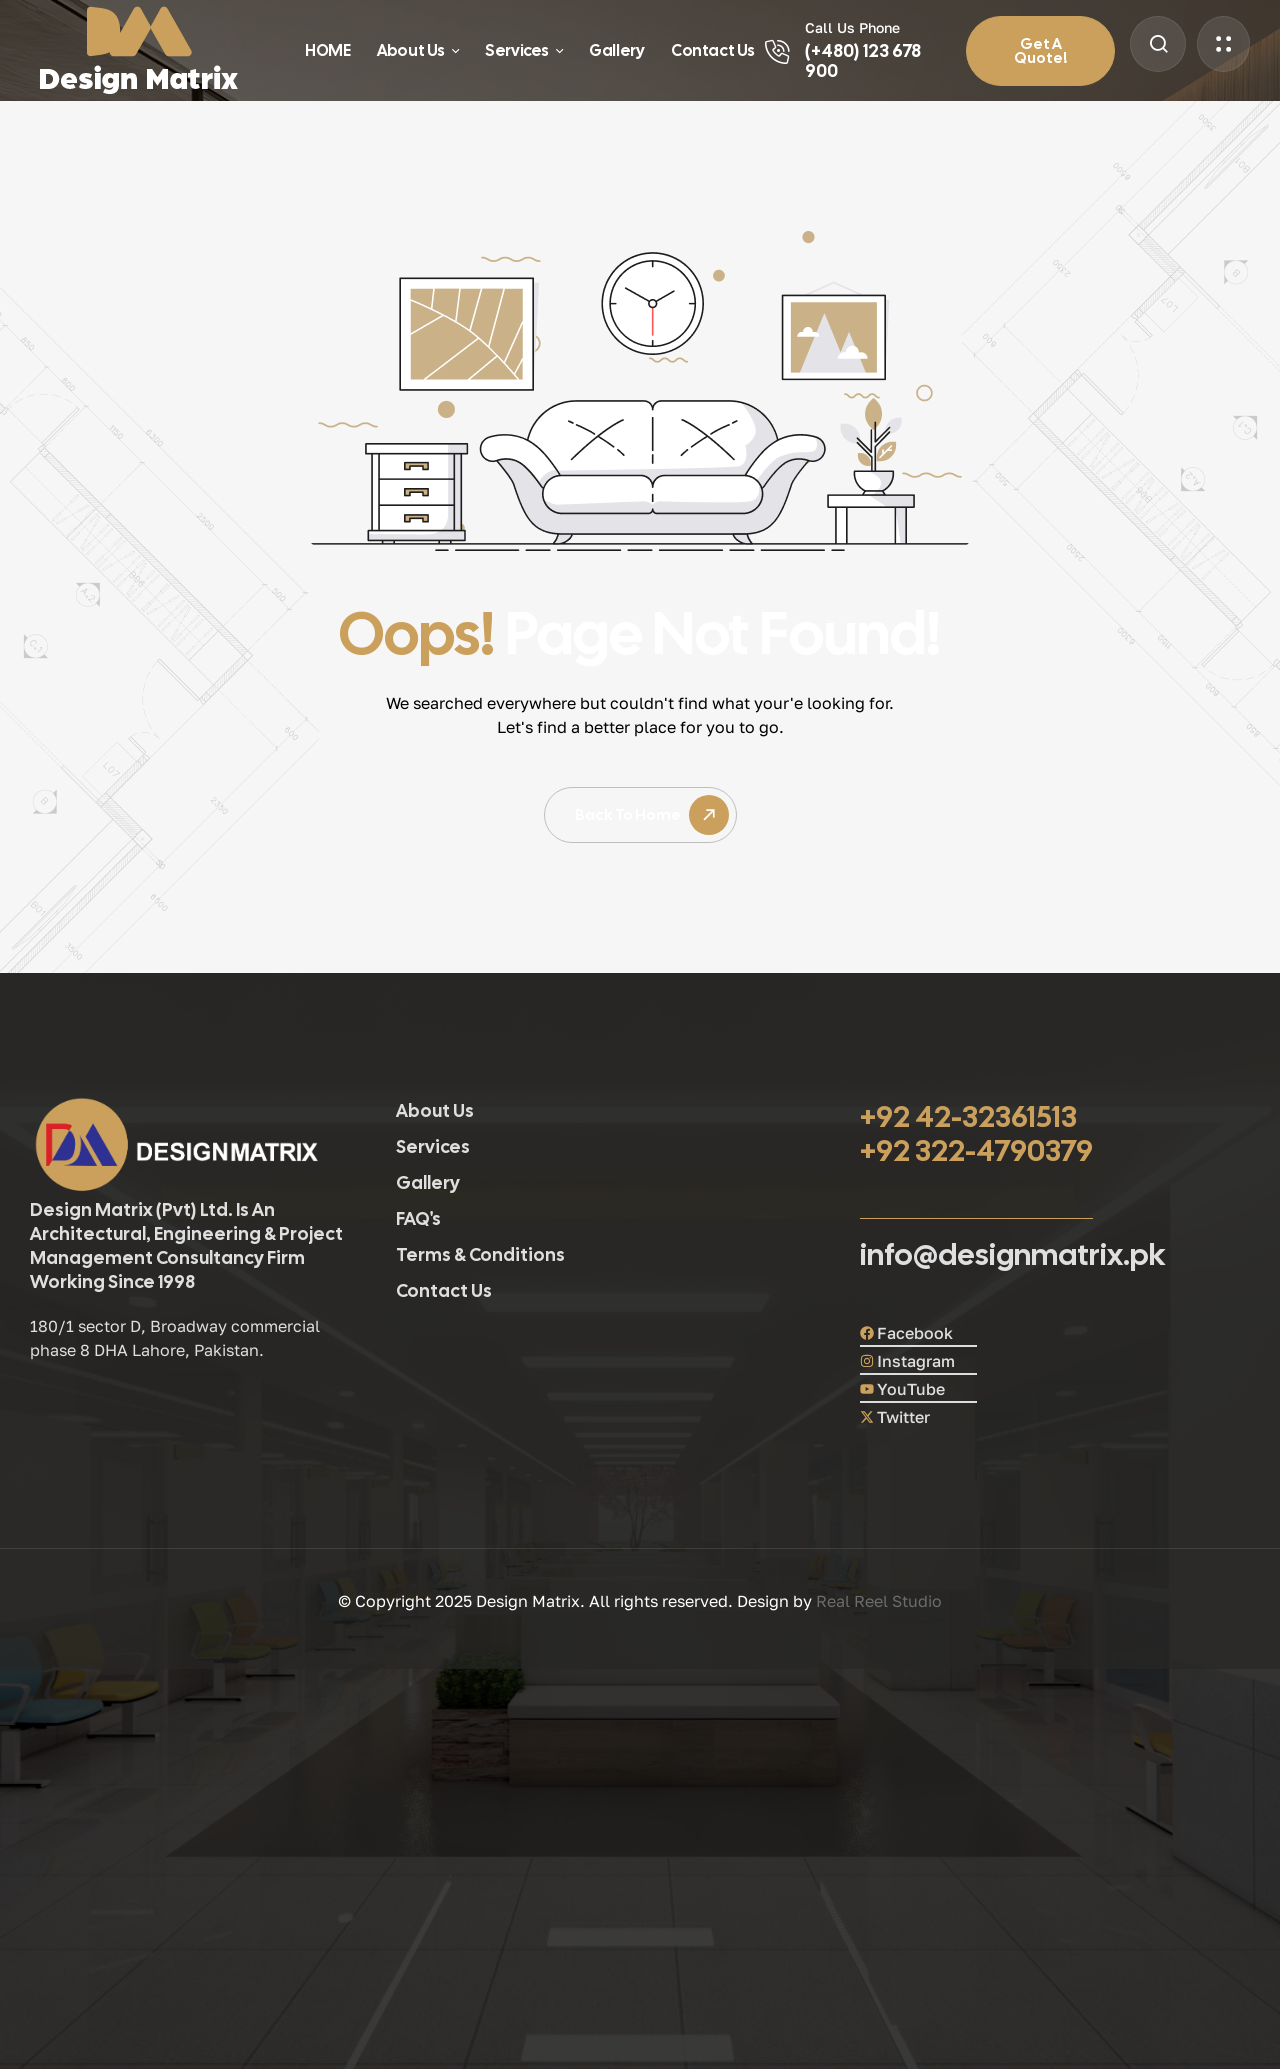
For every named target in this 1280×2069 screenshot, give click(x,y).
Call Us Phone (852, 27)
